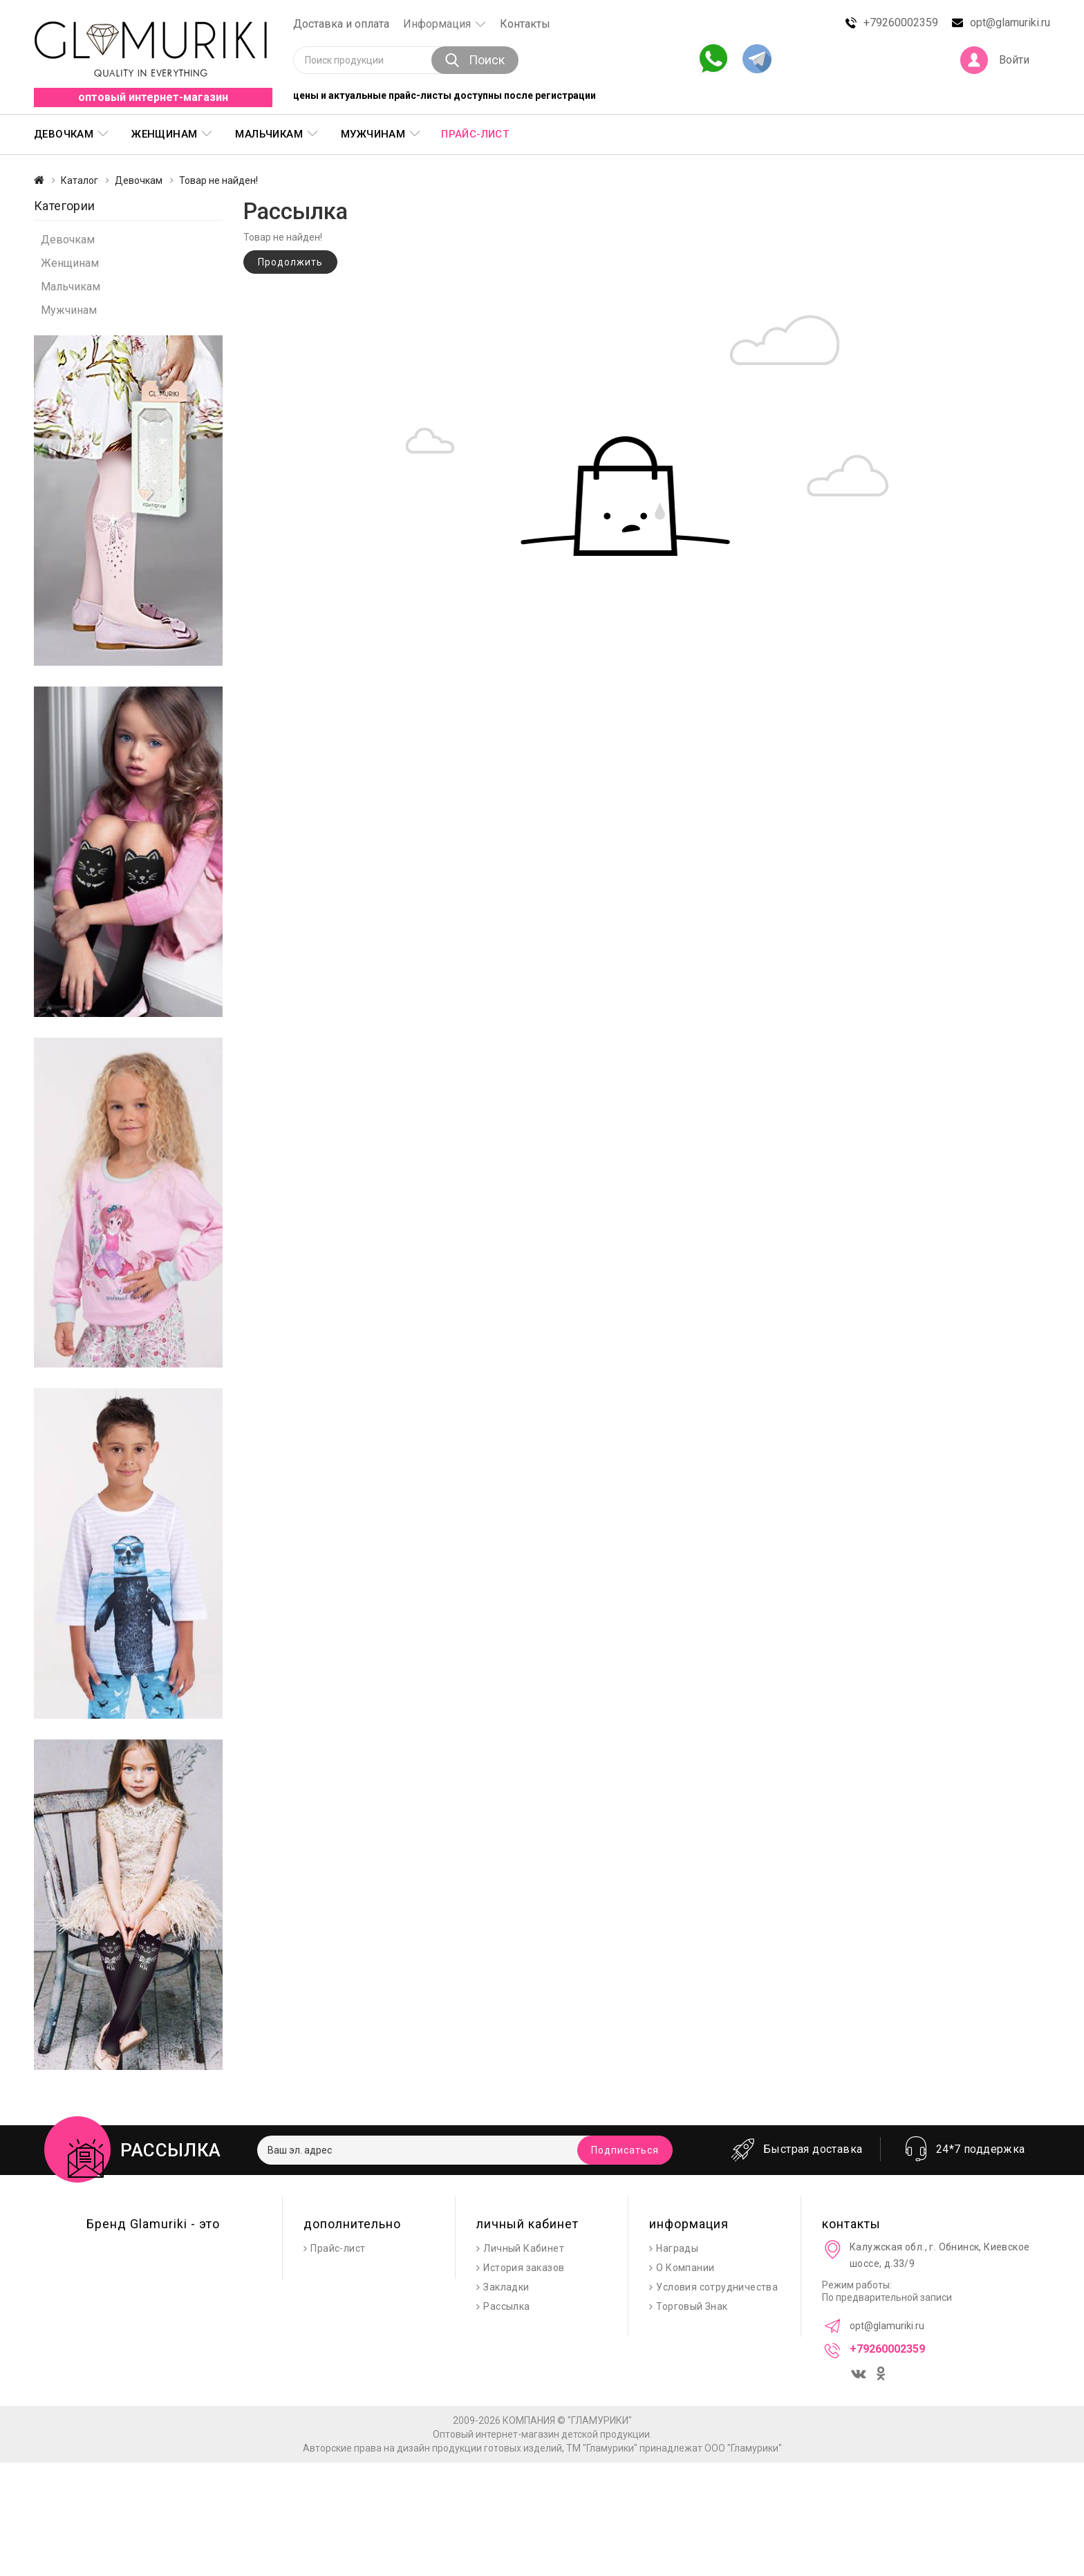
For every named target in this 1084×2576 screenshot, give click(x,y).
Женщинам (164, 134)
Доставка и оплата (341, 23)
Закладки (506, 2287)
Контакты (525, 23)
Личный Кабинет (523, 2248)
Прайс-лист (475, 134)
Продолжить (290, 262)
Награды (677, 2248)
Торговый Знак (691, 2306)
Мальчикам (269, 134)
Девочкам (63, 134)
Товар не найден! (218, 180)
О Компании (685, 2267)
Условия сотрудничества (717, 2287)
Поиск (475, 60)
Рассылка (506, 2306)
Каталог (79, 180)
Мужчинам (373, 134)
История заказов (523, 2267)
